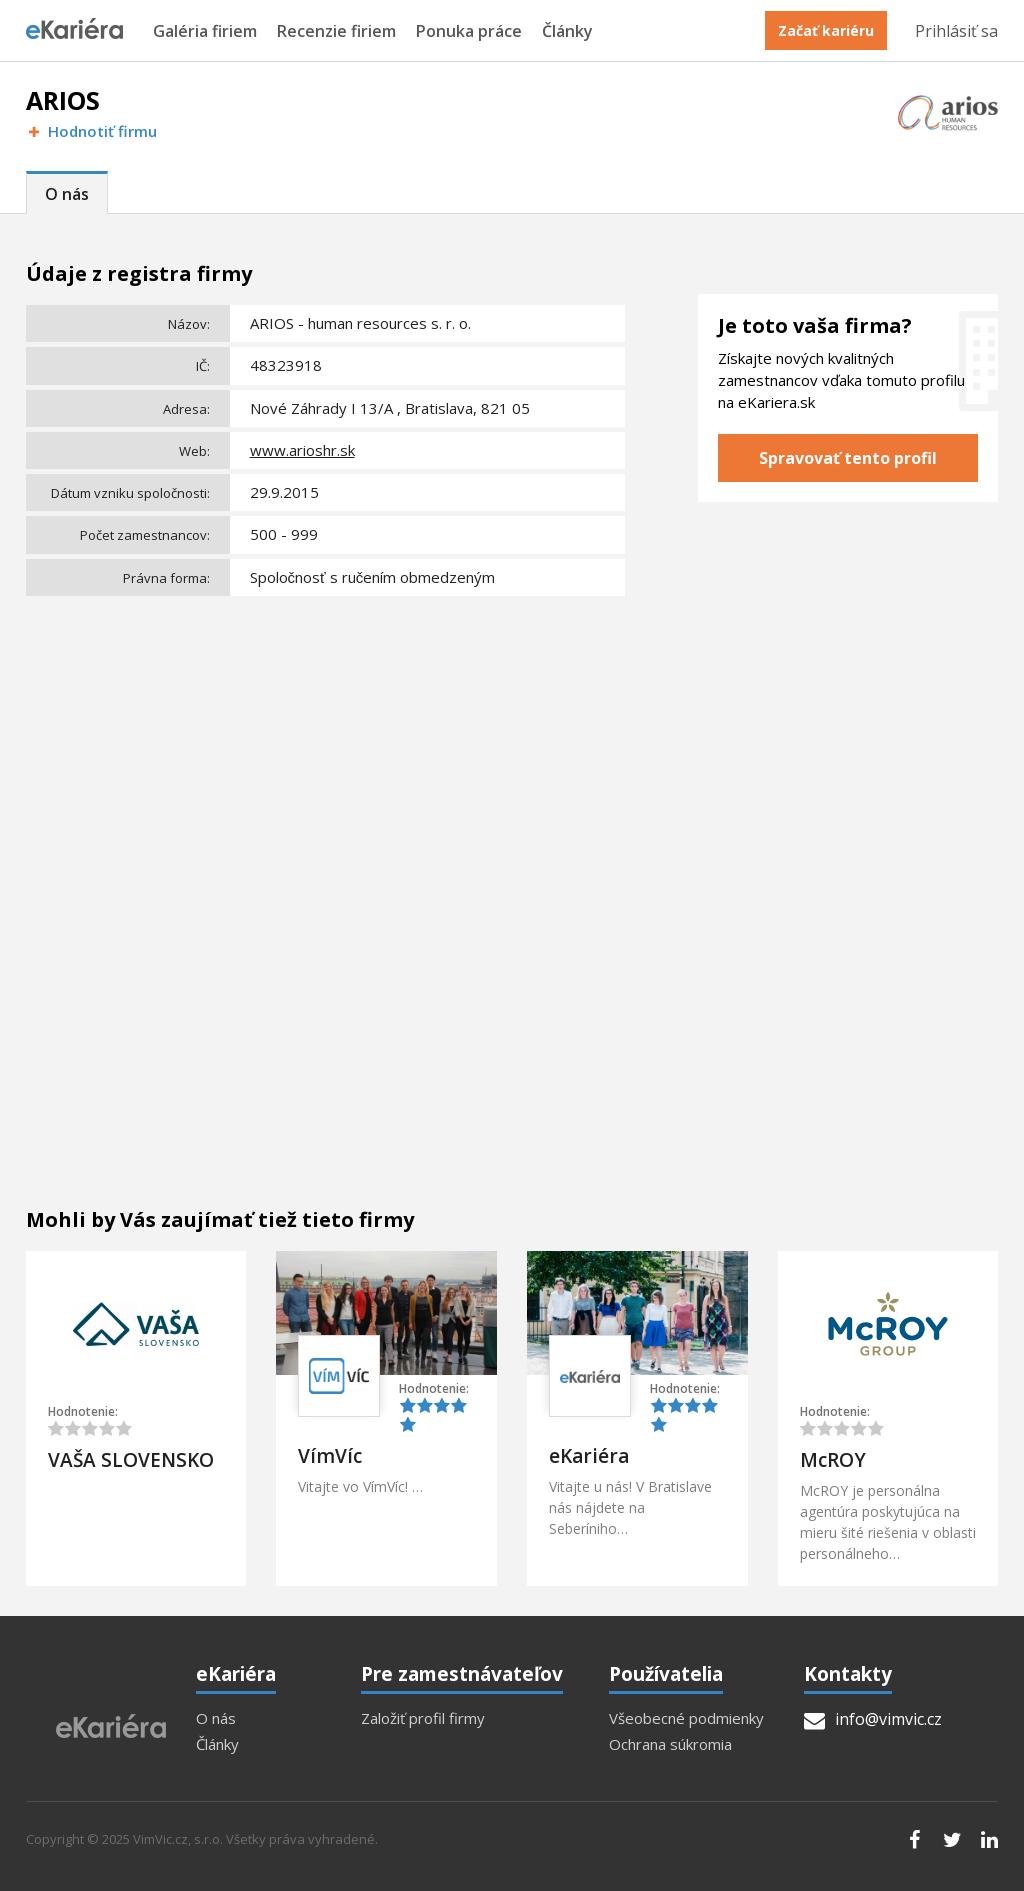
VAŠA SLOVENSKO (131, 1460)
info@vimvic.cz (873, 1719)
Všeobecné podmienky (686, 1718)
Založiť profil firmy (423, 1718)
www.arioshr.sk (302, 450)
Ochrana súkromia (670, 1744)
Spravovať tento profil (848, 458)
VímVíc (330, 1456)
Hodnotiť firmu (91, 131)
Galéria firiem (205, 31)
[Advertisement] (326, 753)
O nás (67, 194)
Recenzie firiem (336, 31)
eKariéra (589, 1456)
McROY (833, 1460)
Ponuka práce (469, 31)
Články (567, 31)
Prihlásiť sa (956, 31)
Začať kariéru (826, 30)
